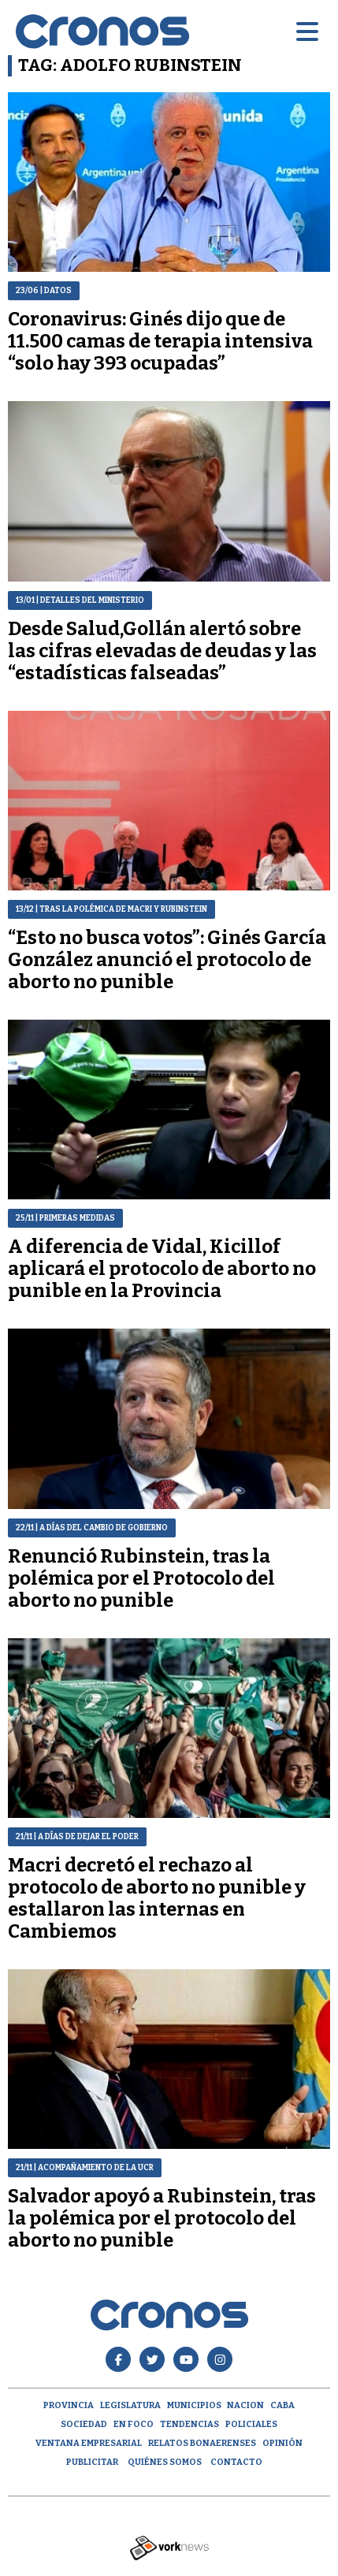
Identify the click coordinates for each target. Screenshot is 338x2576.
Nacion (245, 2405)
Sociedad (84, 2424)
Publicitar (92, 2462)
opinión (282, 2443)
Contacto (236, 2462)
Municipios (194, 2405)
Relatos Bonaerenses (202, 2443)
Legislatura (130, 2405)
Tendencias (189, 2424)
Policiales (251, 2424)
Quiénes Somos (165, 2462)
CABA (282, 2405)
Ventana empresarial (88, 2443)
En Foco (133, 2424)
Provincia (68, 2405)
